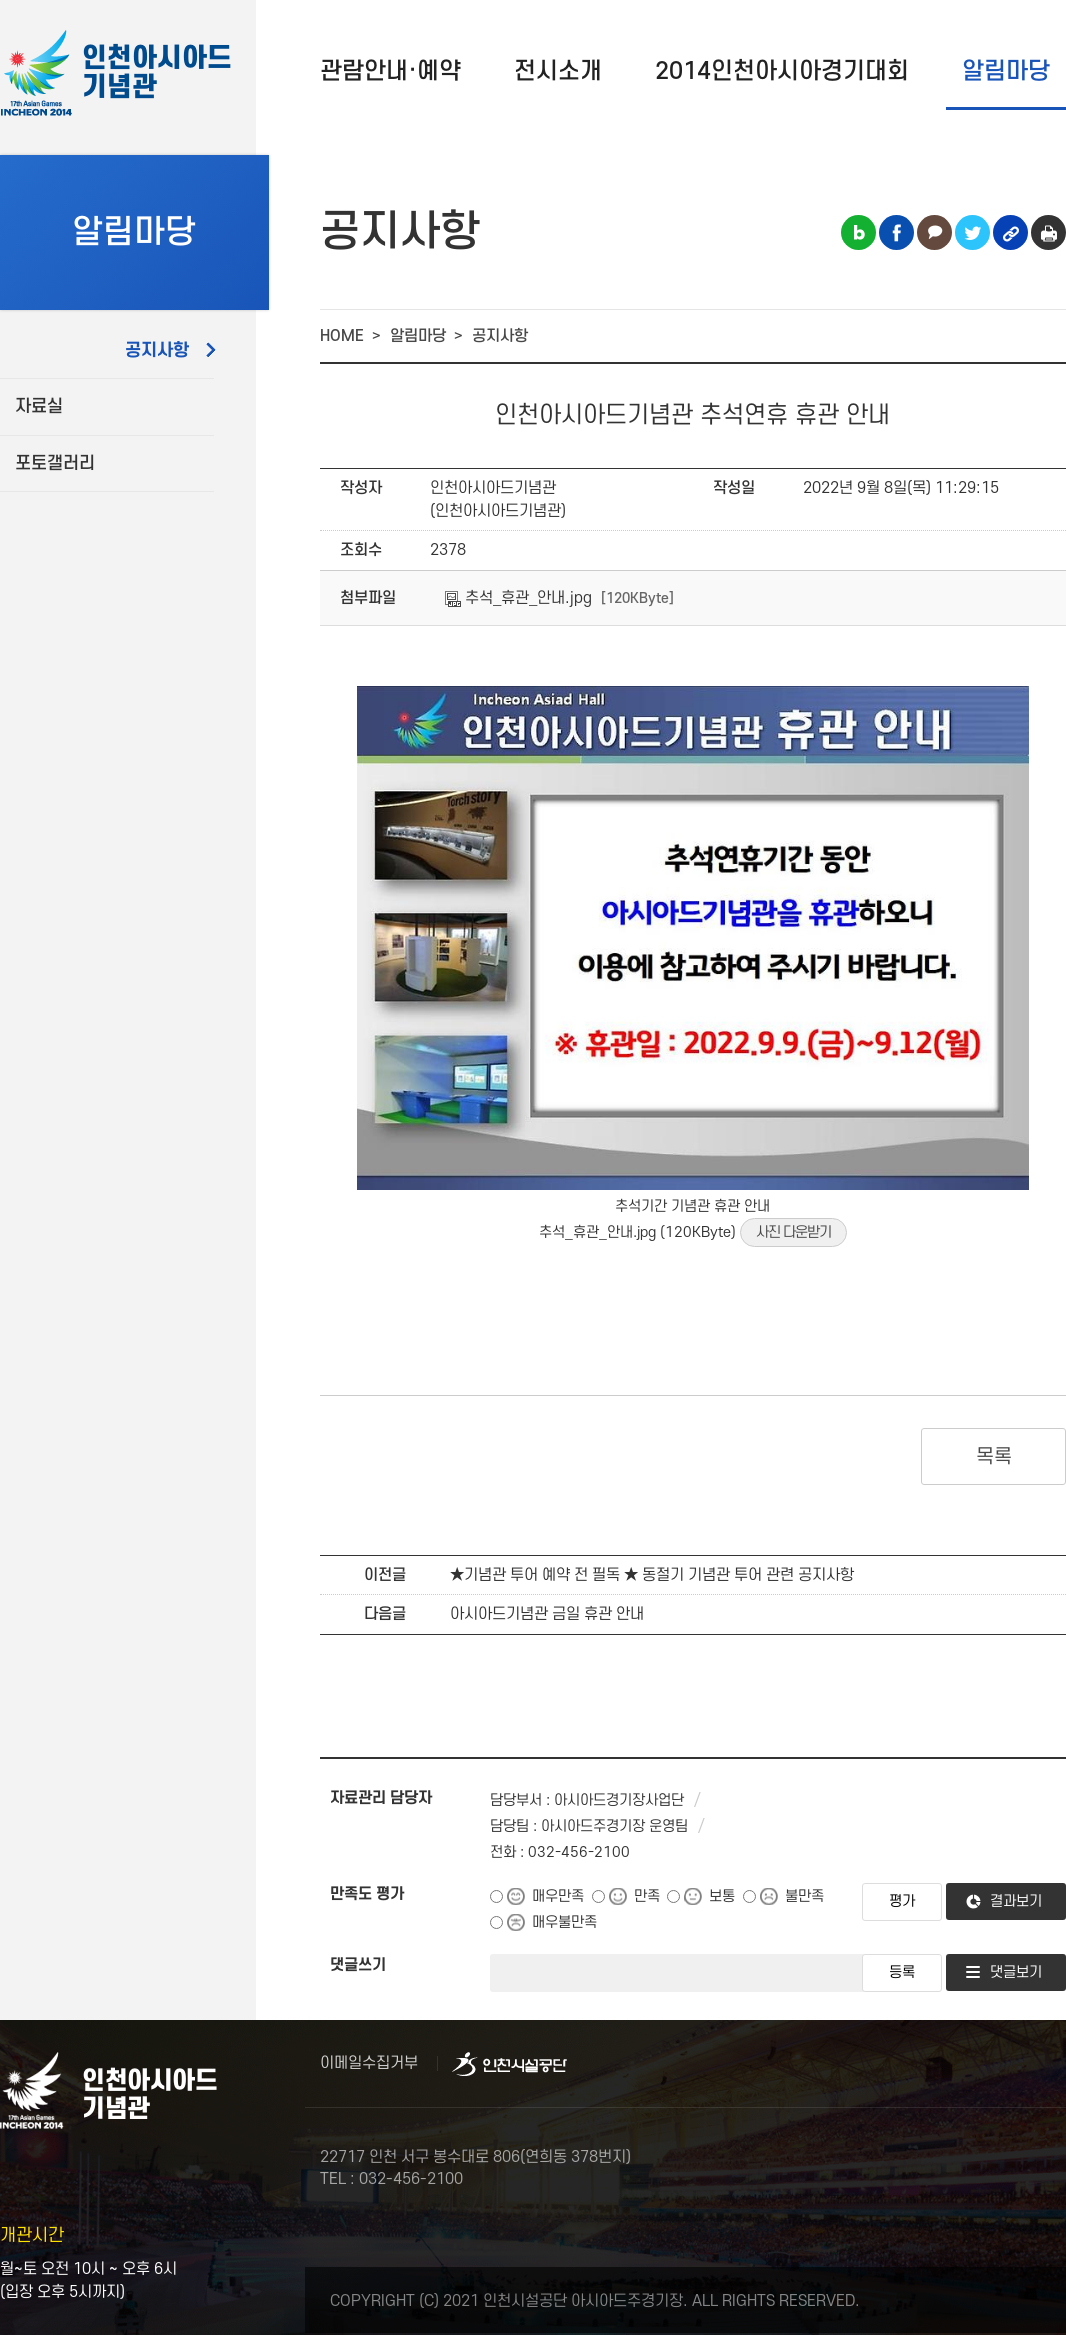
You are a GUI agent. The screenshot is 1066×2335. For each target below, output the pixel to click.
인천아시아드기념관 (157, 73)
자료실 (39, 406)
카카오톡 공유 (934, 232)
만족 (647, 1896)
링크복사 (1010, 232)
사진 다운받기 (793, 1232)
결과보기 (1016, 1901)
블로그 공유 (858, 232)
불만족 (804, 1896)
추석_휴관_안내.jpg (518, 598)
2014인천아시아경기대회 (782, 71)
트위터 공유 (972, 232)
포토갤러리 (55, 463)
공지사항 (157, 350)
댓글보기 (1016, 1972)
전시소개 (558, 71)
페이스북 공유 (896, 232)
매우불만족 (564, 1922)
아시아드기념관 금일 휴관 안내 (547, 1614)
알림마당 (1006, 71)
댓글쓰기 (358, 1965)
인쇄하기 (1048, 232)
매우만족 (558, 1896)
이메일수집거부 (369, 2063)
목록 (993, 1457)
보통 (722, 1896)
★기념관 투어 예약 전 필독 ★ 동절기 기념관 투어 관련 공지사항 (652, 1575)
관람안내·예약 (390, 71)
